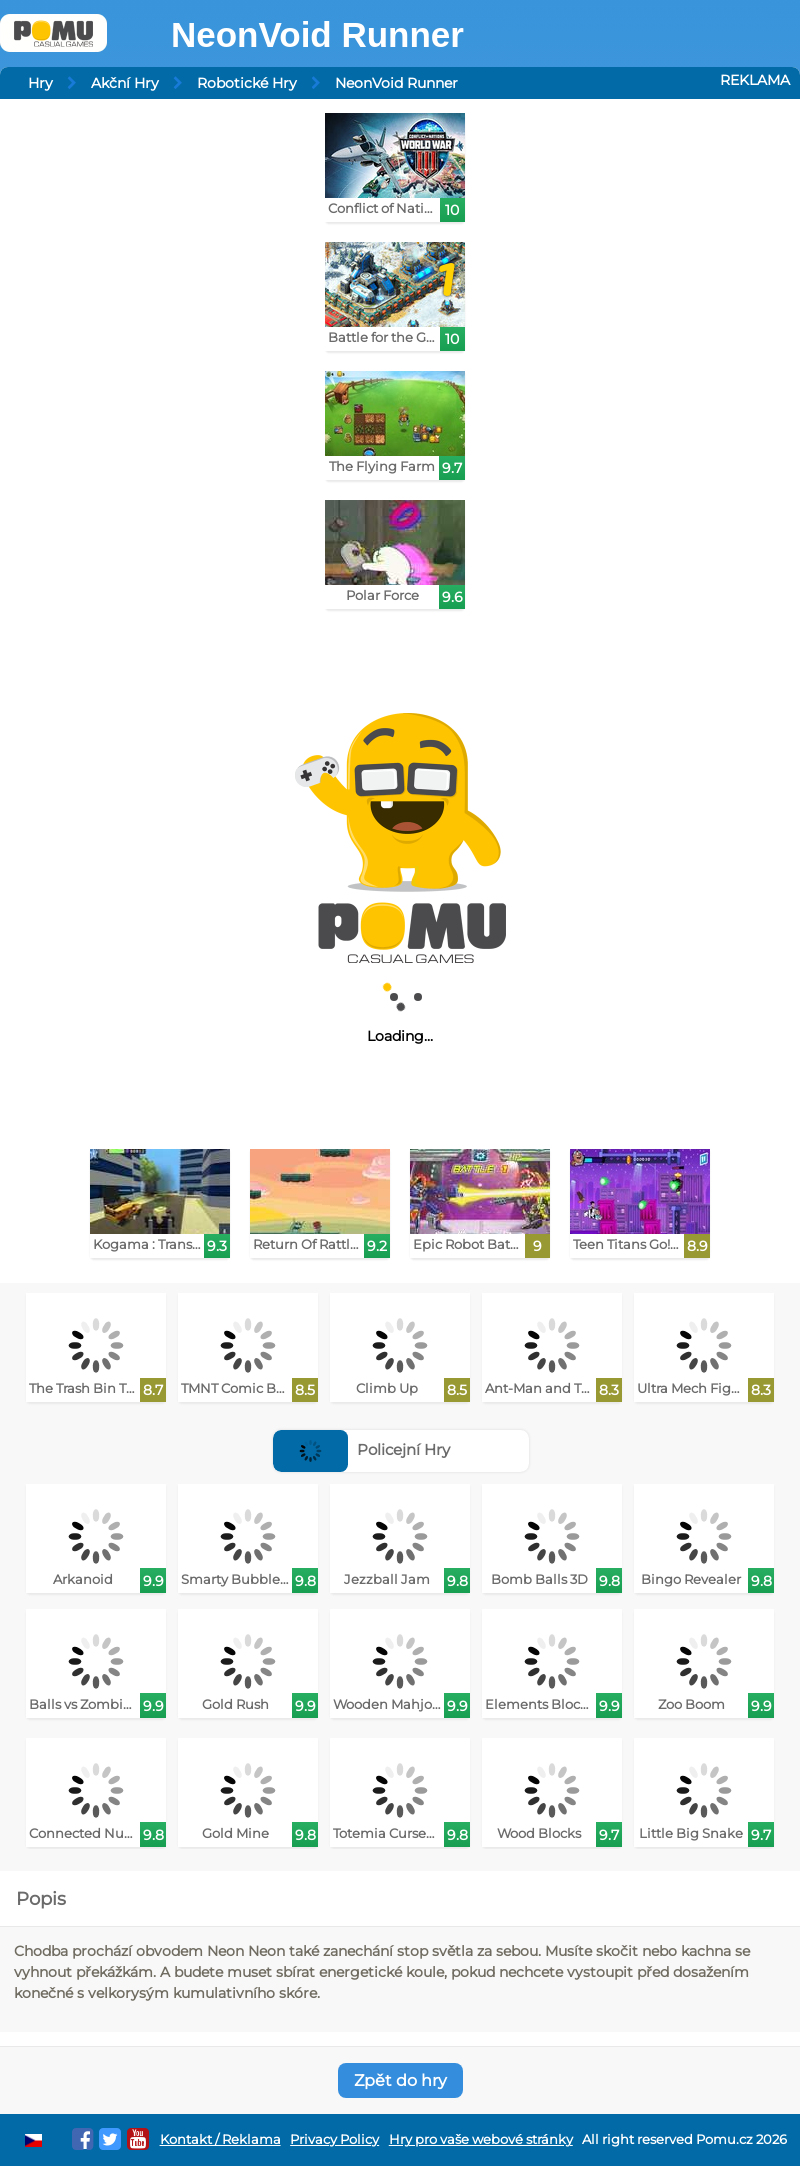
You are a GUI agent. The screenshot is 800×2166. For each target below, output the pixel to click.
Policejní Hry (361, 1449)
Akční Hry (125, 83)
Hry (40, 83)
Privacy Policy (334, 2139)
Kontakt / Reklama (220, 2139)
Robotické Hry (247, 83)
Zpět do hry (400, 2080)
